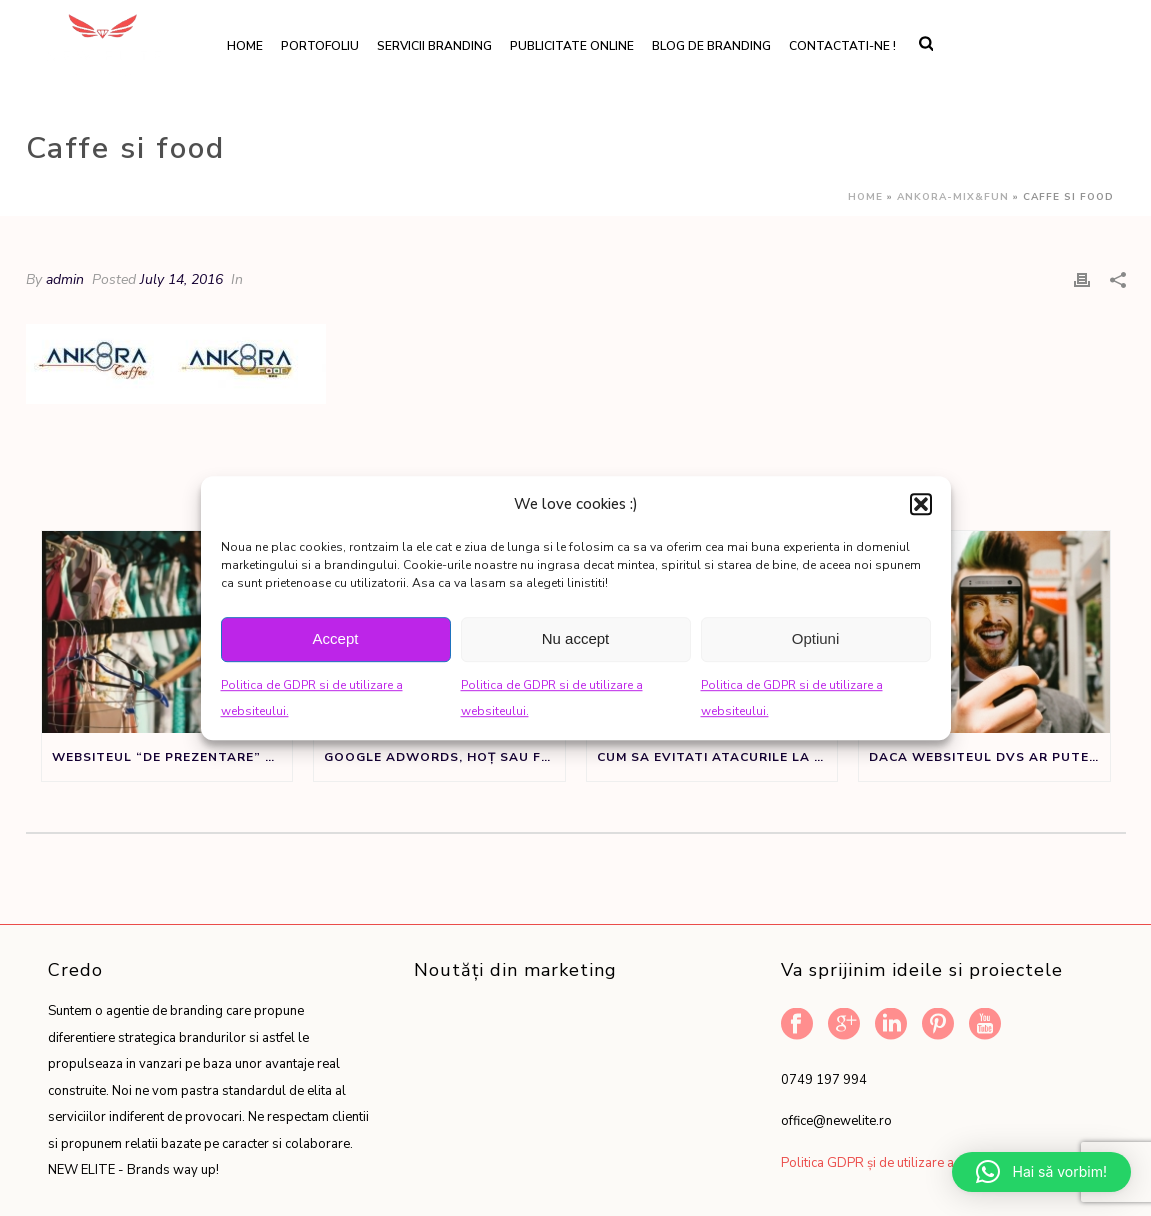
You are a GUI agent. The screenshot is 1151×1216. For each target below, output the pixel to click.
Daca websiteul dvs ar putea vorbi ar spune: (989, 757)
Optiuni (816, 638)
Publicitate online (572, 46)
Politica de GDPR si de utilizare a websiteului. (312, 698)
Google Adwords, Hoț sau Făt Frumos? (444, 757)
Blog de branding (711, 46)
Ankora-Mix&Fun (953, 197)
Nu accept (576, 638)
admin (65, 279)
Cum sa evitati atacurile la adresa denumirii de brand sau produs (717, 757)
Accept (336, 638)
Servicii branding (434, 46)
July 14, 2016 (181, 279)
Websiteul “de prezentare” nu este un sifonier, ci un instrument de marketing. (172, 757)
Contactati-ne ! (842, 46)
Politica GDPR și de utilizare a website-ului (906, 1163)
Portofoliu (320, 46)
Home (245, 46)
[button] (921, 504)
